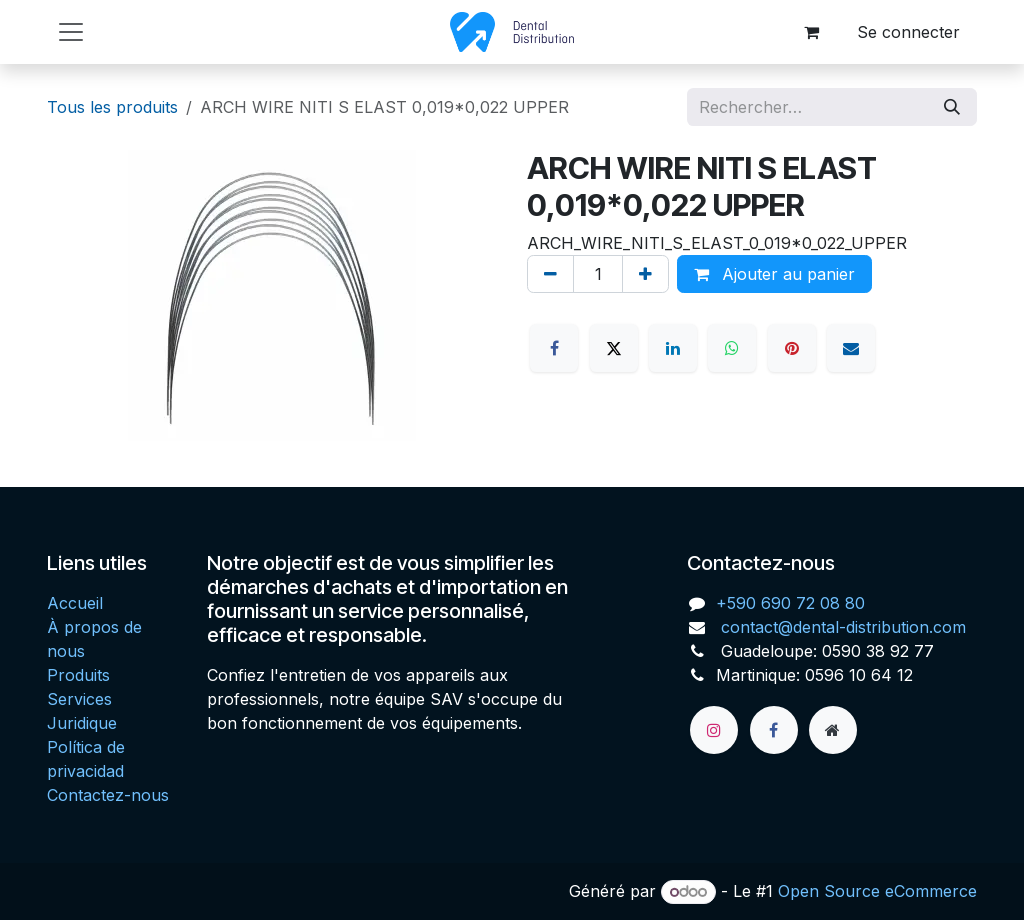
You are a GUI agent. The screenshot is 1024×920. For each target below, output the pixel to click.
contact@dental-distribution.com (841, 627)
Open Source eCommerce (877, 891)
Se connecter (908, 32)
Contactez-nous (108, 795)
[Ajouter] (645, 274)
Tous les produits (112, 107)
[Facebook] (554, 348)
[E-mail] (851, 348)
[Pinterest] (792, 348)
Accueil (75, 603)
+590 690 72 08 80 (790, 603)
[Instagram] (714, 730)
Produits (78, 675)
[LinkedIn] (673, 348)
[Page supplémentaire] (833, 730)
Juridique (82, 723)
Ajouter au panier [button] (774, 274)
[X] (614, 348)
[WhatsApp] (732, 348)
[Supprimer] (550, 274)
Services (79, 699)
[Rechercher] (952, 107)
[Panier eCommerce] (811, 32)
